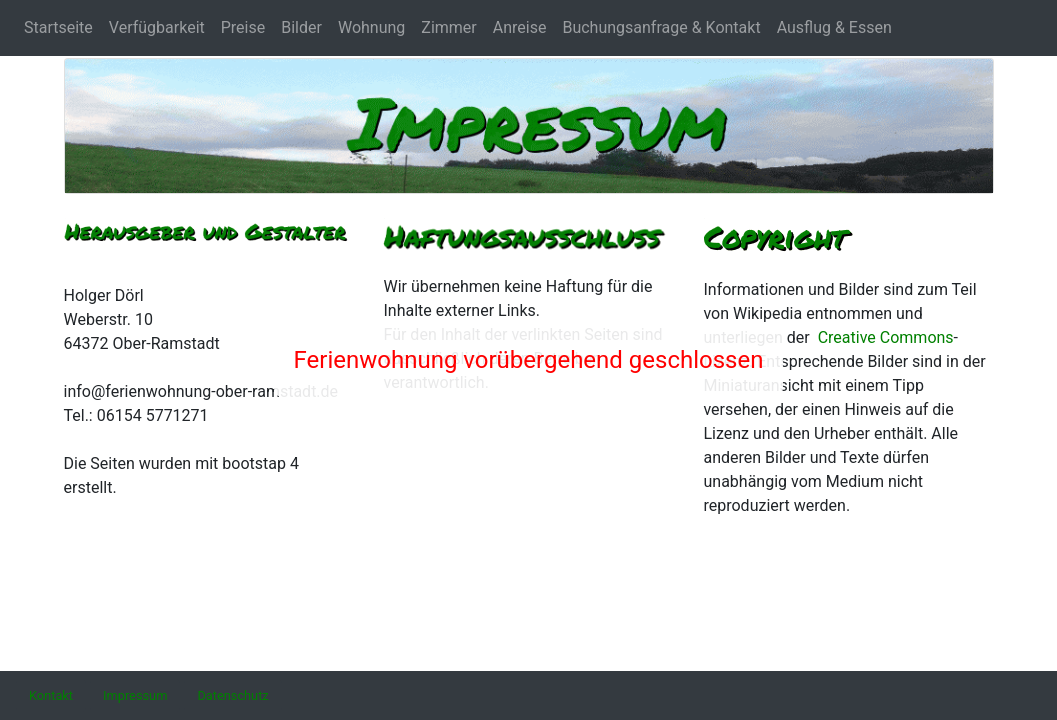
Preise (243, 27)
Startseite (58, 27)
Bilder (301, 27)
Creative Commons (886, 337)
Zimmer (448, 27)
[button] (51, 695)
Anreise (520, 27)
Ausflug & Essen (834, 27)
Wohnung (371, 27)
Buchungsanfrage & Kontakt (661, 27)
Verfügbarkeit (157, 27)
